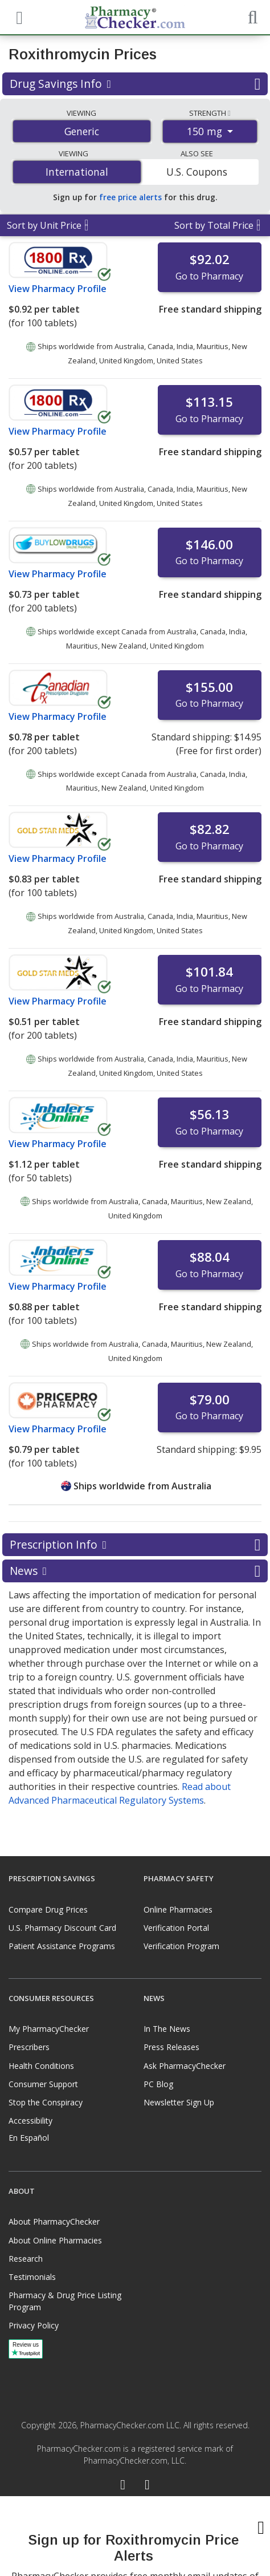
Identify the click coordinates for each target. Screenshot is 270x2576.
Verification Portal (176, 1927)
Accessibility (30, 2120)
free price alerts (130, 197)
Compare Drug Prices (48, 1909)
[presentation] (135, 2536)
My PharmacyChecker (49, 2028)
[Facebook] (122, 2486)
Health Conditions (41, 2065)
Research (26, 2258)
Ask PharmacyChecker (185, 2065)
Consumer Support (43, 2084)
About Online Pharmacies (55, 2240)
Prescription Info (135, 1545)
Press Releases (171, 2047)
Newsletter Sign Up (179, 2102)
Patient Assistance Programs (62, 1946)
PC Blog (158, 2084)
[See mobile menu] (18, 16)
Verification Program (181, 1946)
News (135, 1571)
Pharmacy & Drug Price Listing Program (65, 2301)
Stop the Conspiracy (46, 2102)
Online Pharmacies (178, 1909)
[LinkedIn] (147, 2486)
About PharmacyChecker (54, 2221)
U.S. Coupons (196, 172)
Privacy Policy (34, 2325)
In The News (167, 2028)
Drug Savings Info (135, 84)
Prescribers (29, 2047)
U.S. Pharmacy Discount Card (62, 1927)
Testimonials (32, 2276)
